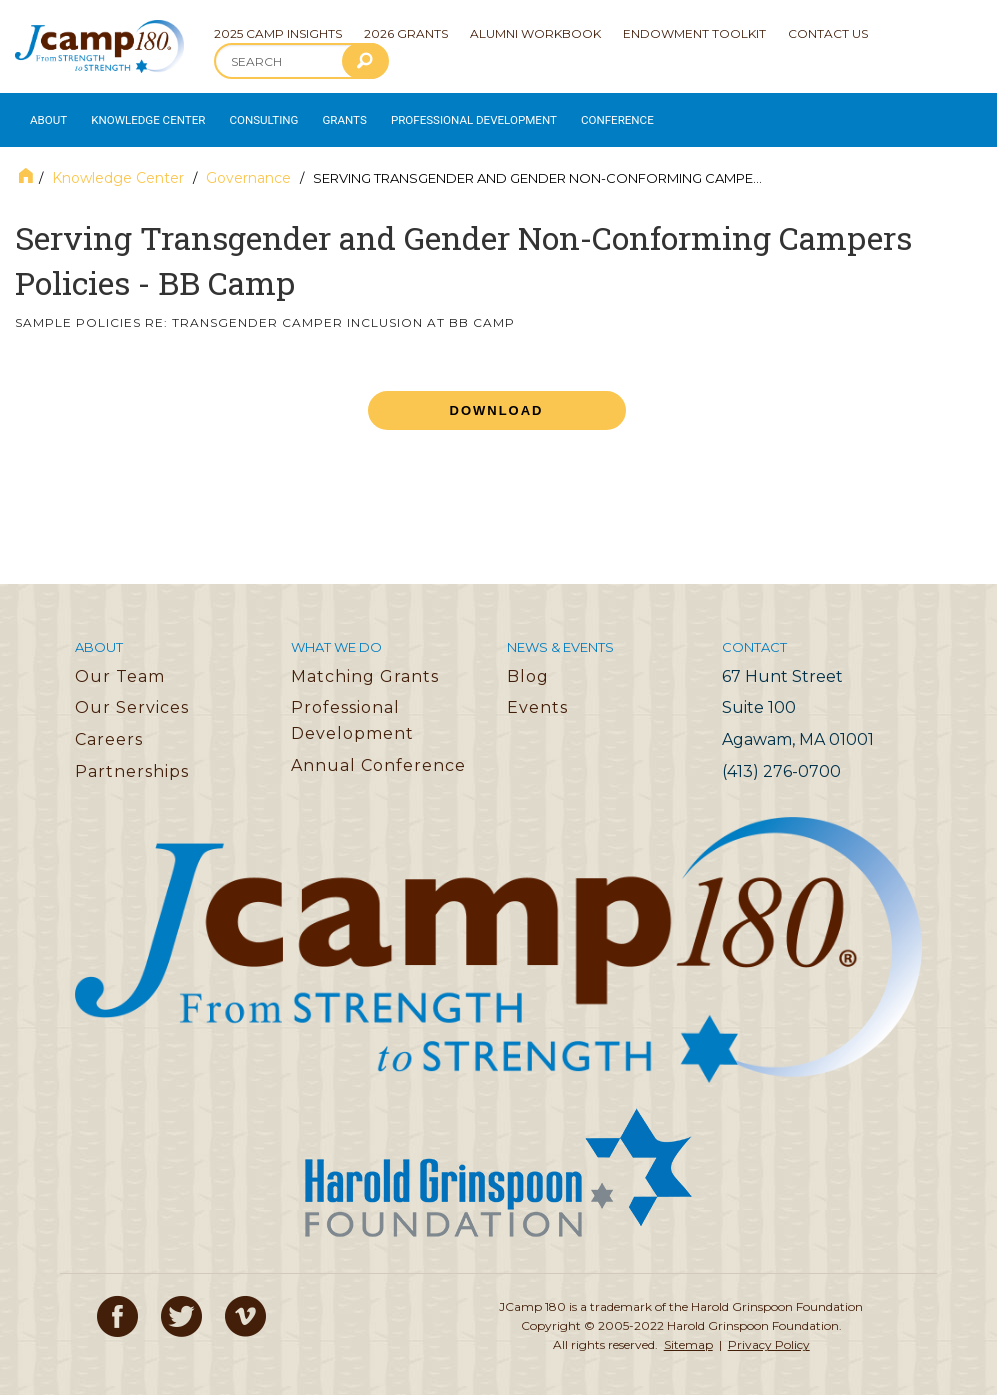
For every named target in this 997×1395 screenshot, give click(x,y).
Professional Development (451, 115)
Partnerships (132, 761)
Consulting (251, 115)
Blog (528, 666)
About (46, 115)
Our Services (132, 698)
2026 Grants (406, 33)
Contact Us (828, 33)
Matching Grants (365, 666)
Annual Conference (378, 755)
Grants (329, 115)
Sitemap (688, 1335)
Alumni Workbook (535, 33)
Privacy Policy (769, 1335)
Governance (248, 169)
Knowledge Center (141, 115)
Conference (583, 115)
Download (497, 401)
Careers (109, 730)
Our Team (120, 666)
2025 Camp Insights (278, 33)
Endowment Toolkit (694, 33)
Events (537, 698)
